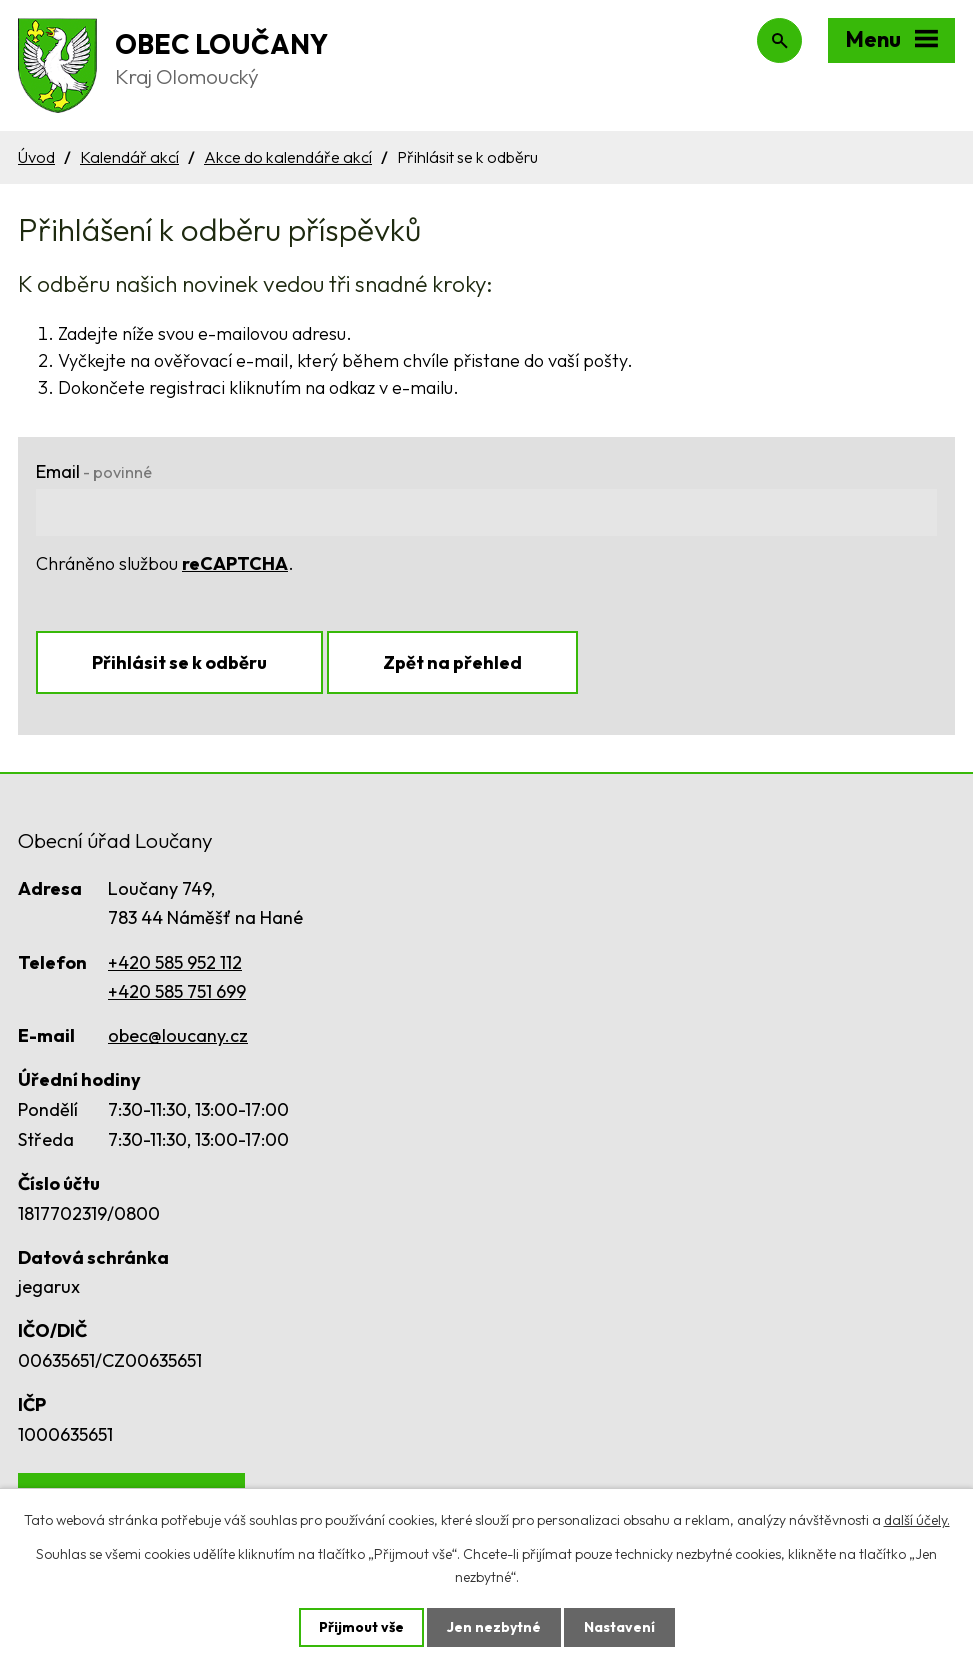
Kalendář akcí (129, 157)
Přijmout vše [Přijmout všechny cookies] (361, 1627)
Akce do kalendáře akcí (288, 157)
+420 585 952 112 (175, 962)
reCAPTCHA (235, 563)
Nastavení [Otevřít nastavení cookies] (619, 1627)
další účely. (917, 1520)
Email (94, 471)
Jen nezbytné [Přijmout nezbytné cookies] (494, 1627)
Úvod (36, 157)
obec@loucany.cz (178, 1035)
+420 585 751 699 (177, 991)
